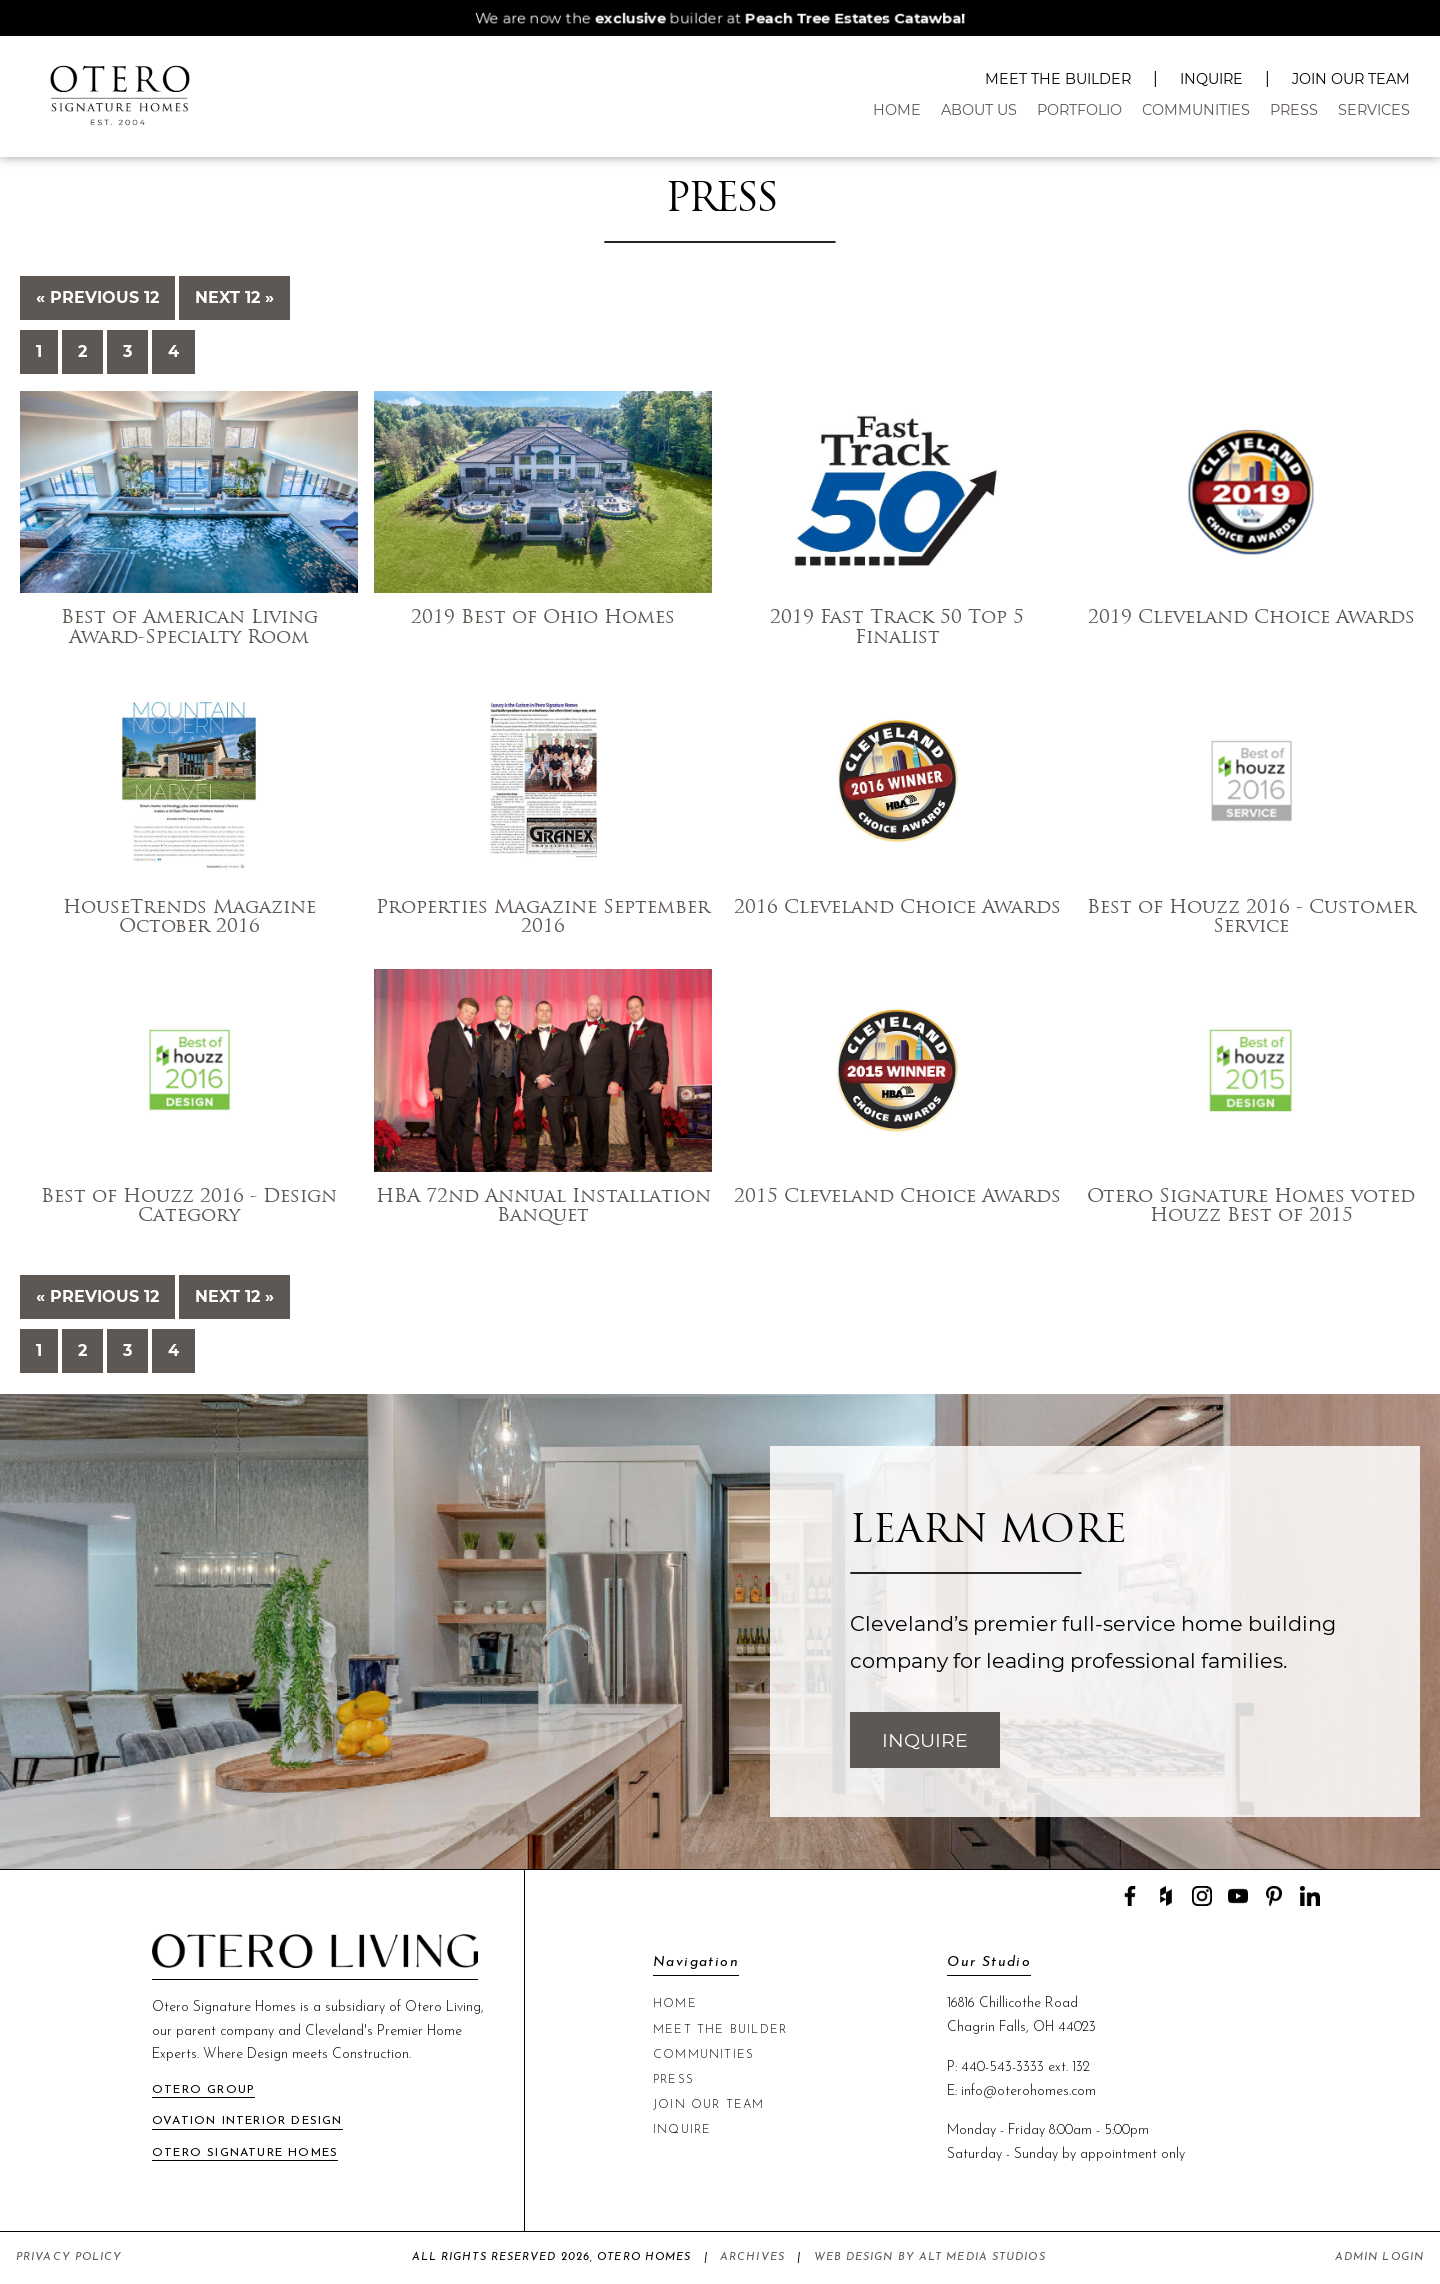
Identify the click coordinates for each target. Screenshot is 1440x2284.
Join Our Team (1351, 79)
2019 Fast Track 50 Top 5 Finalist (897, 628)
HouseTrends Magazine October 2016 (189, 918)
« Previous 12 (97, 297)
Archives (752, 2257)
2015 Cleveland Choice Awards (897, 1197)
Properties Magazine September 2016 (543, 918)
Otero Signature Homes (245, 2153)
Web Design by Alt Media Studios (930, 2257)
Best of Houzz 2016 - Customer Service (1251, 918)
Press (1294, 110)
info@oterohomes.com (1028, 2091)
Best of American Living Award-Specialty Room (189, 628)
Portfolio (1079, 110)
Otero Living (443, 2007)
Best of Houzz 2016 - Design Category (189, 1207)
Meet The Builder (1058, 79)
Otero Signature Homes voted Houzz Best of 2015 (1251, 1207)
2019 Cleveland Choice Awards (1251, 618)
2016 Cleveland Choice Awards (897, 908)
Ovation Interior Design (247, 2121)
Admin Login (1379, 2257)
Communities (1196, 110)
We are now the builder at (720, 18)
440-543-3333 (1002, 2067)
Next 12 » (234, 297)
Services (1374, 110)
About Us (979, 110)
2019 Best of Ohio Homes (543, 618)
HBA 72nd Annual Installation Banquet (543, 1207)
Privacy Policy (69, 2257)
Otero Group (203, 2090)
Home (897, 110)
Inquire (1211, 79)
